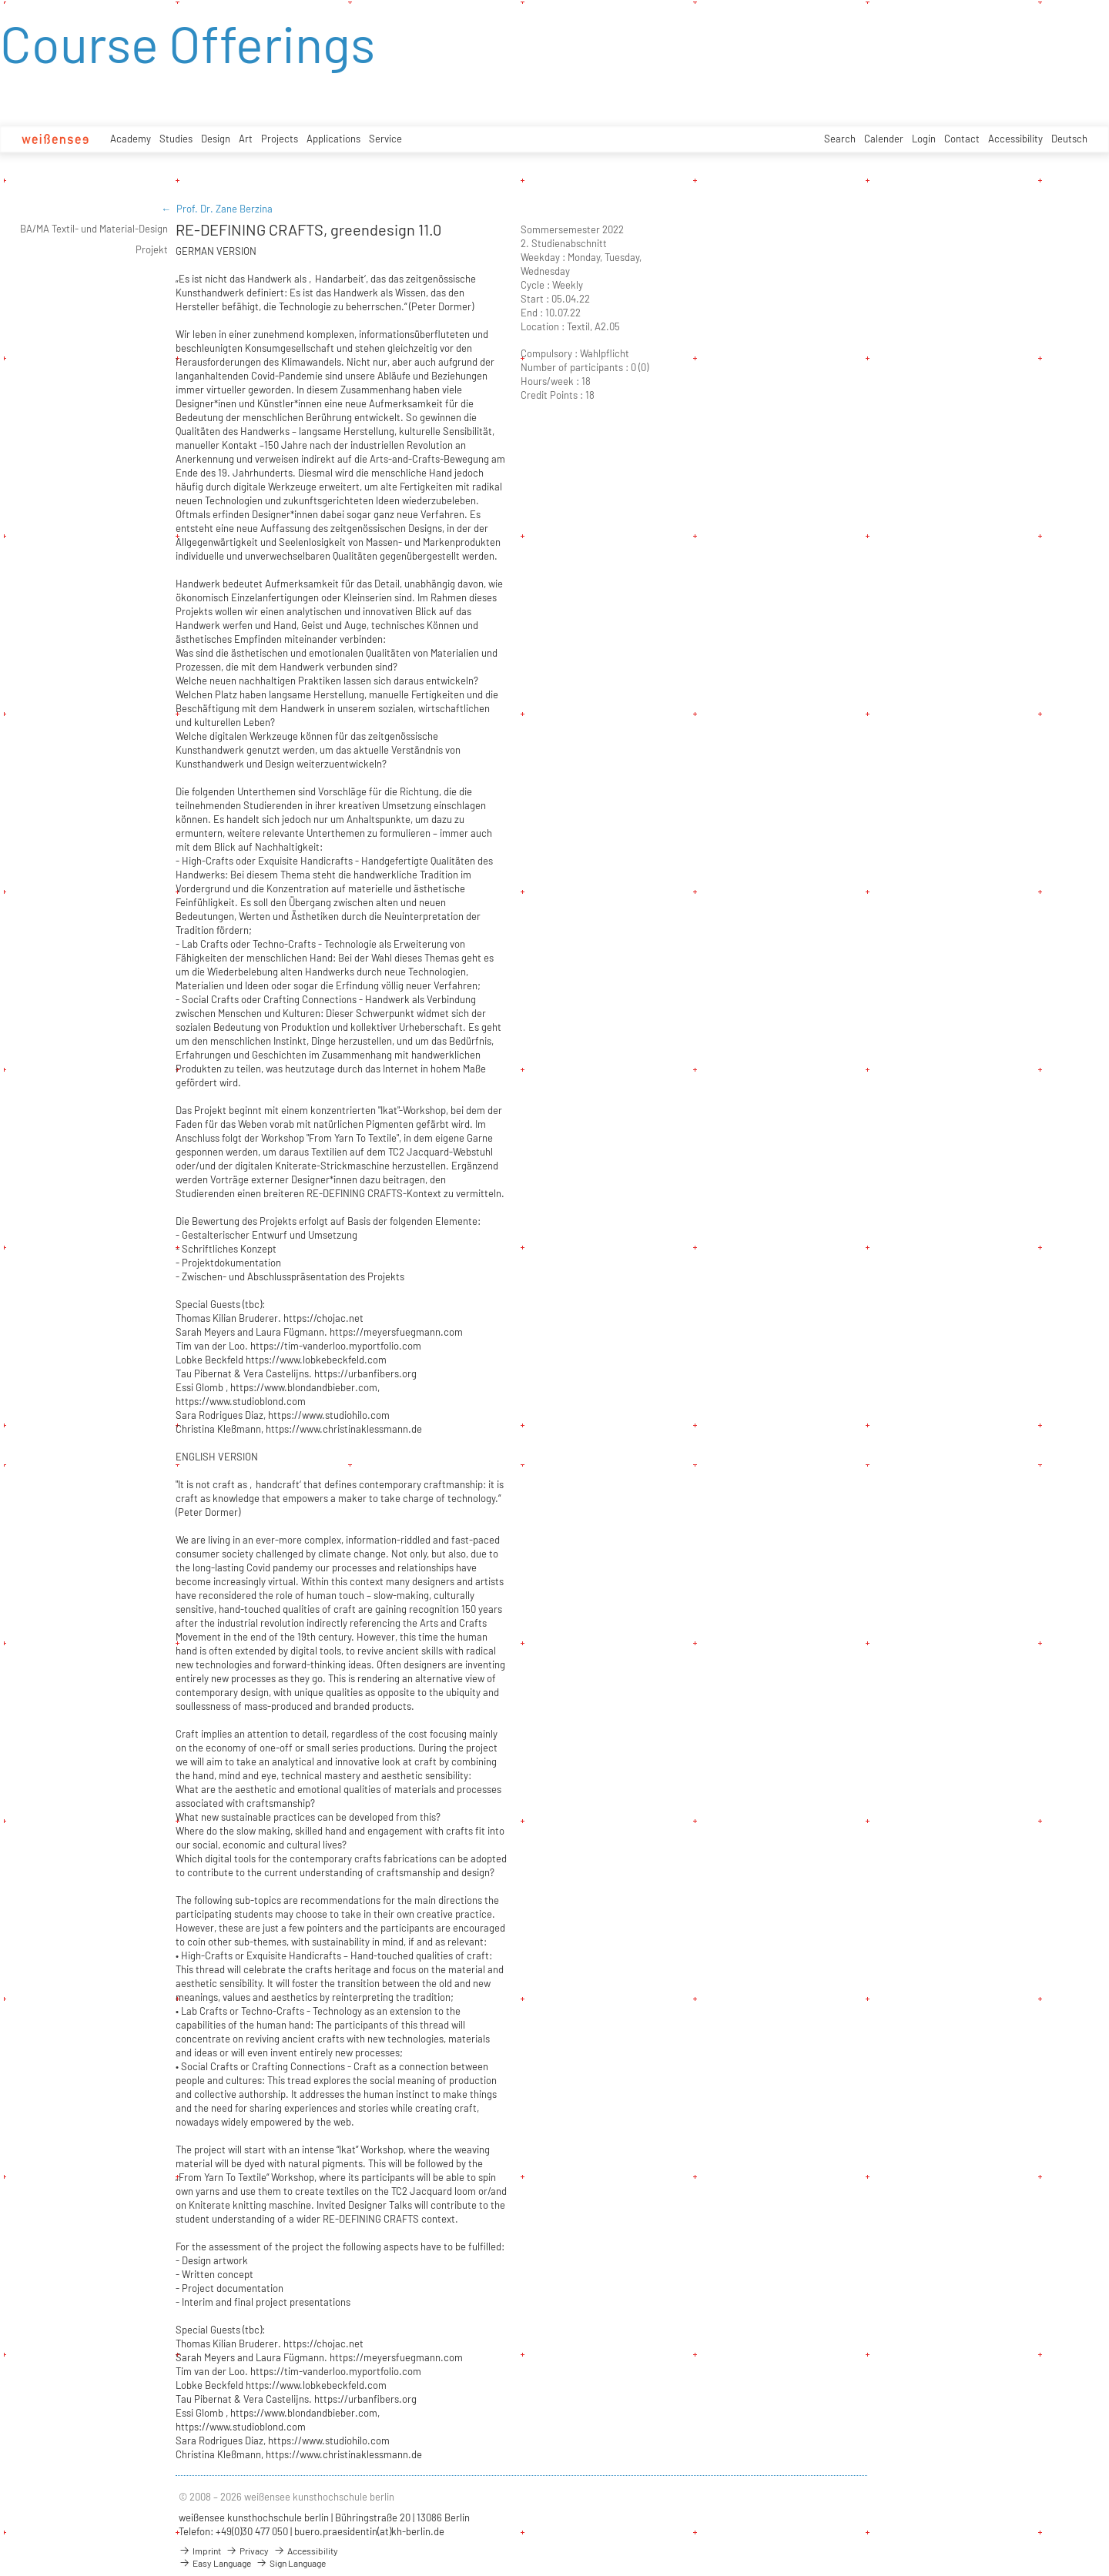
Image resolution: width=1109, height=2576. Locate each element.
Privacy (247, 2550)
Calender (883, 138)
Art (246, 138)
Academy (130, 138)
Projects (279, 138)
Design (215, 138)
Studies (176, 138)
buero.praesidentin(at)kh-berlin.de (369, 2531)
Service (385, 138)
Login (924, 138)
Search (840, 138)
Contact (962, 138)
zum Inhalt (0, 0)
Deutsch (1069, 138)
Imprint (200, 2550)
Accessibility (1015, 138)
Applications (333, 138)
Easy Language (215, 2563)
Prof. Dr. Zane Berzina (224, 208)
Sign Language (291, 2563)
